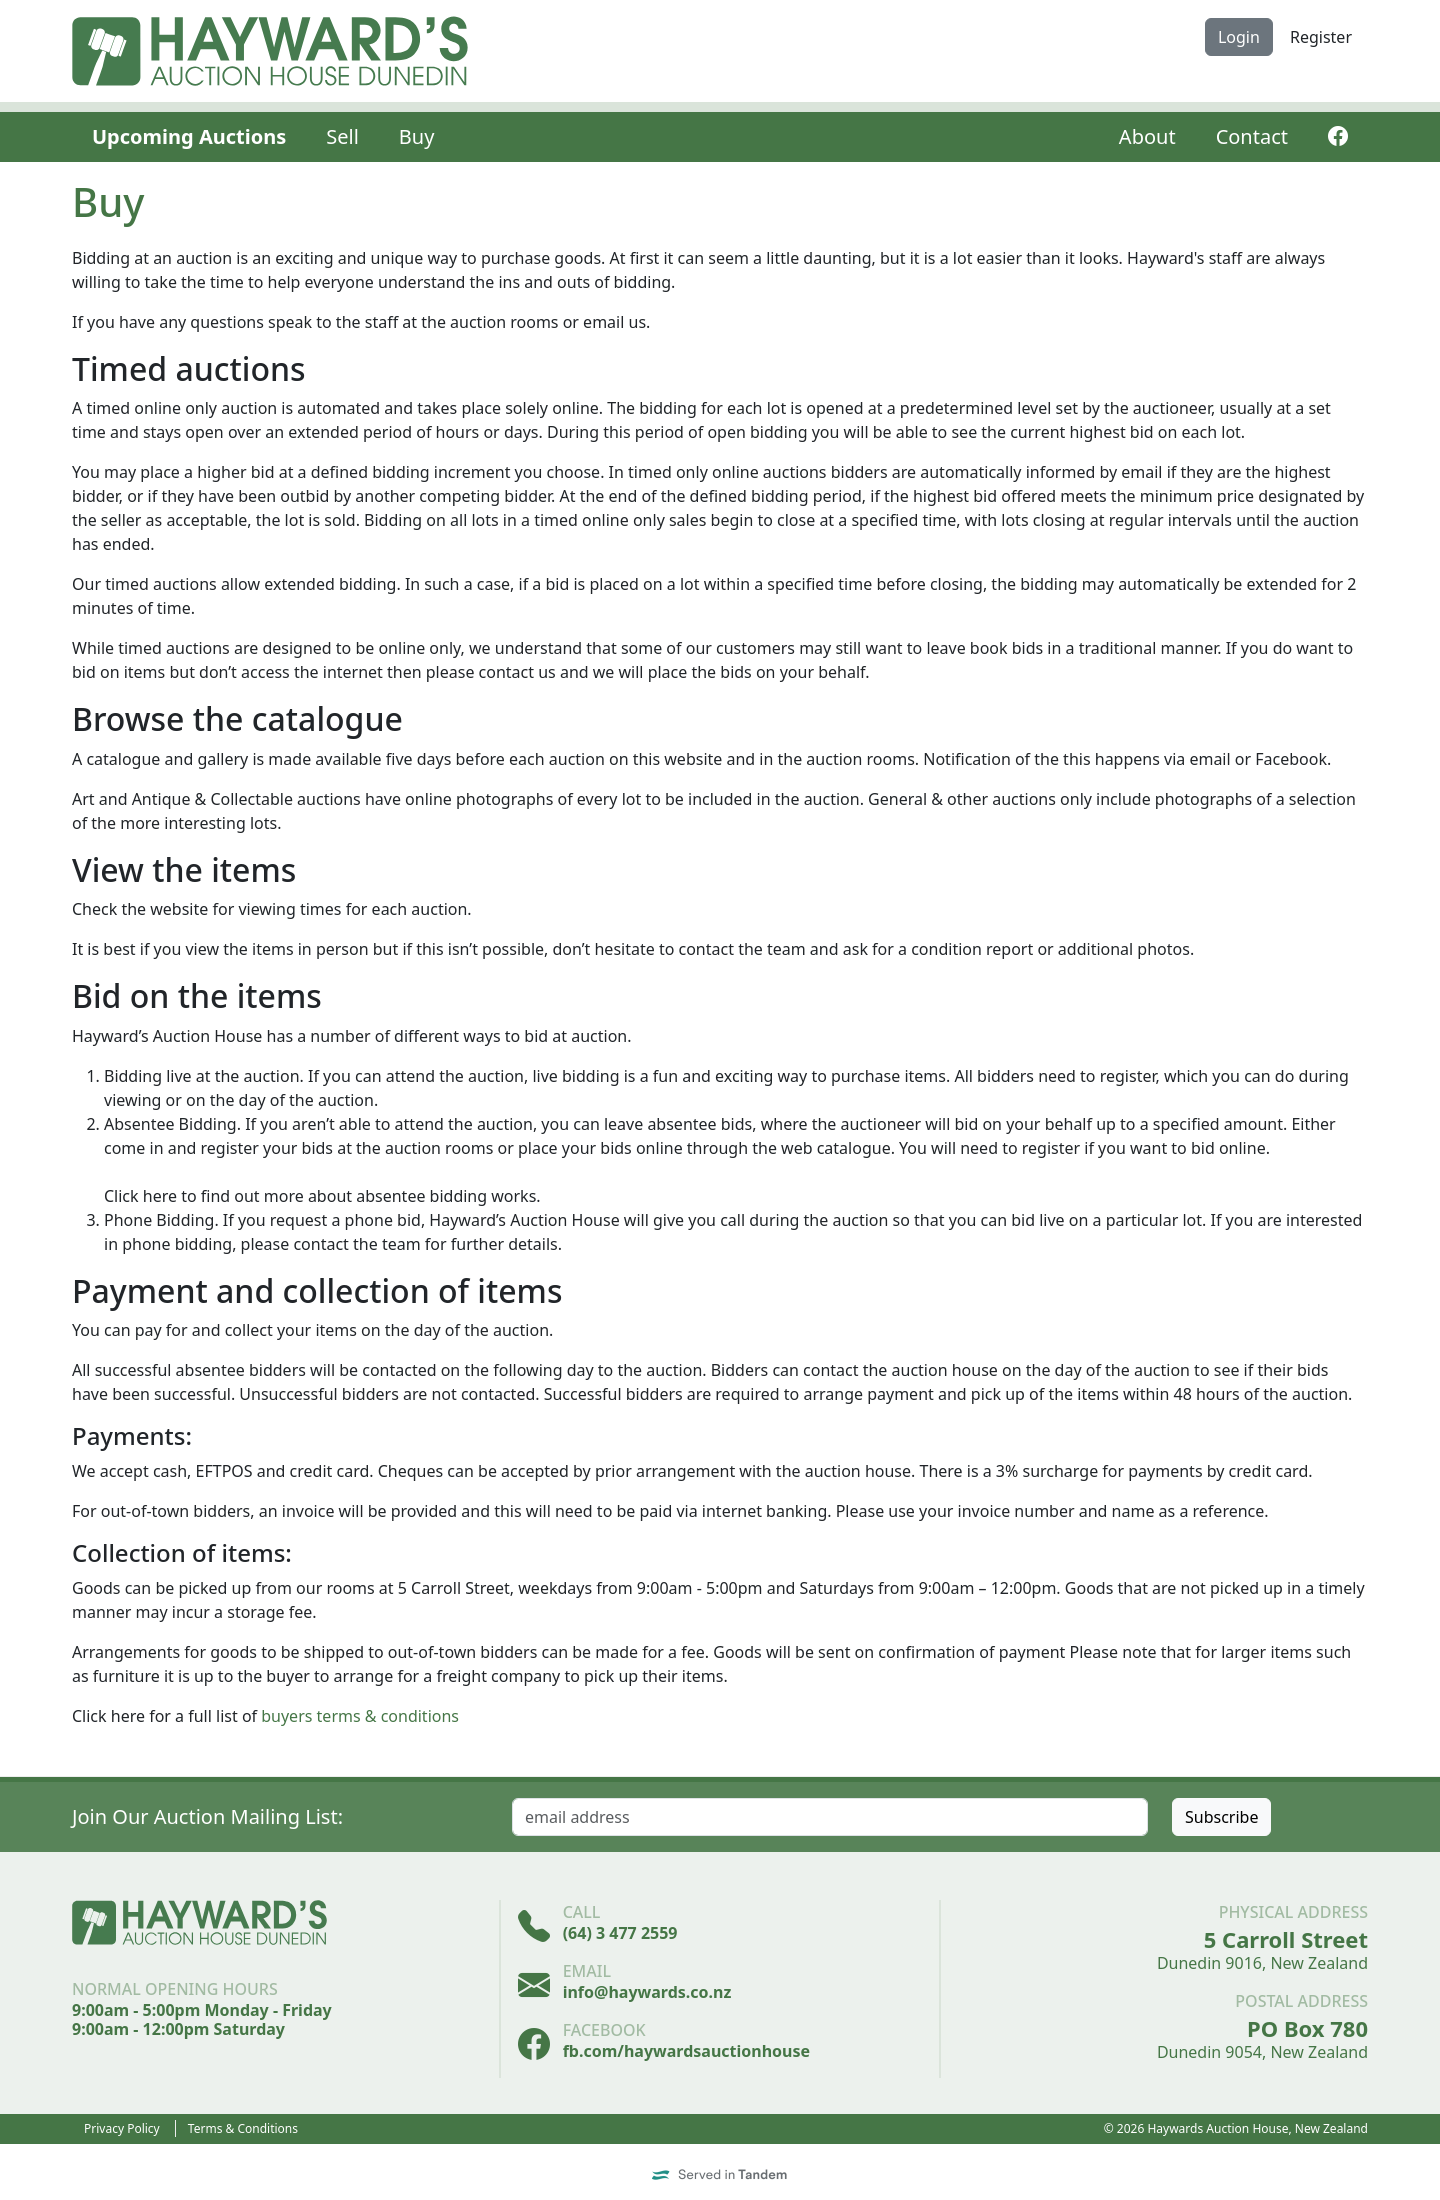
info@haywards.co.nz (647, 1992)
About (1147, 136)
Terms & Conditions (243, 2128)
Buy (417, 136)
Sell (342, 136)
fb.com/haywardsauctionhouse (686, 2051)
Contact (1252, 136)
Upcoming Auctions (189, 136)
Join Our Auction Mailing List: (207, 1816)
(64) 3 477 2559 (620, 1933)
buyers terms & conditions (360, 1716)
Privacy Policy (122, 2128)
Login (1239, 37)
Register (1321, 37)
